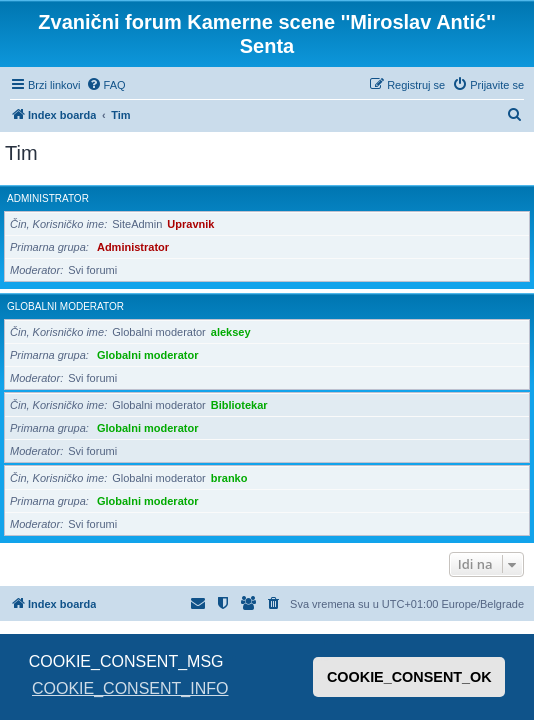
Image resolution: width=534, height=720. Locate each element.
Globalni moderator (65, 306)
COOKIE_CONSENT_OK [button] (409, 677)
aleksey (231, 332)
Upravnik (190, 224)
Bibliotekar (239, 405)
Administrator (48, 198)
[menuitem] (106, 85)
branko (229, 478)
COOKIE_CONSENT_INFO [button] (130, 688)
